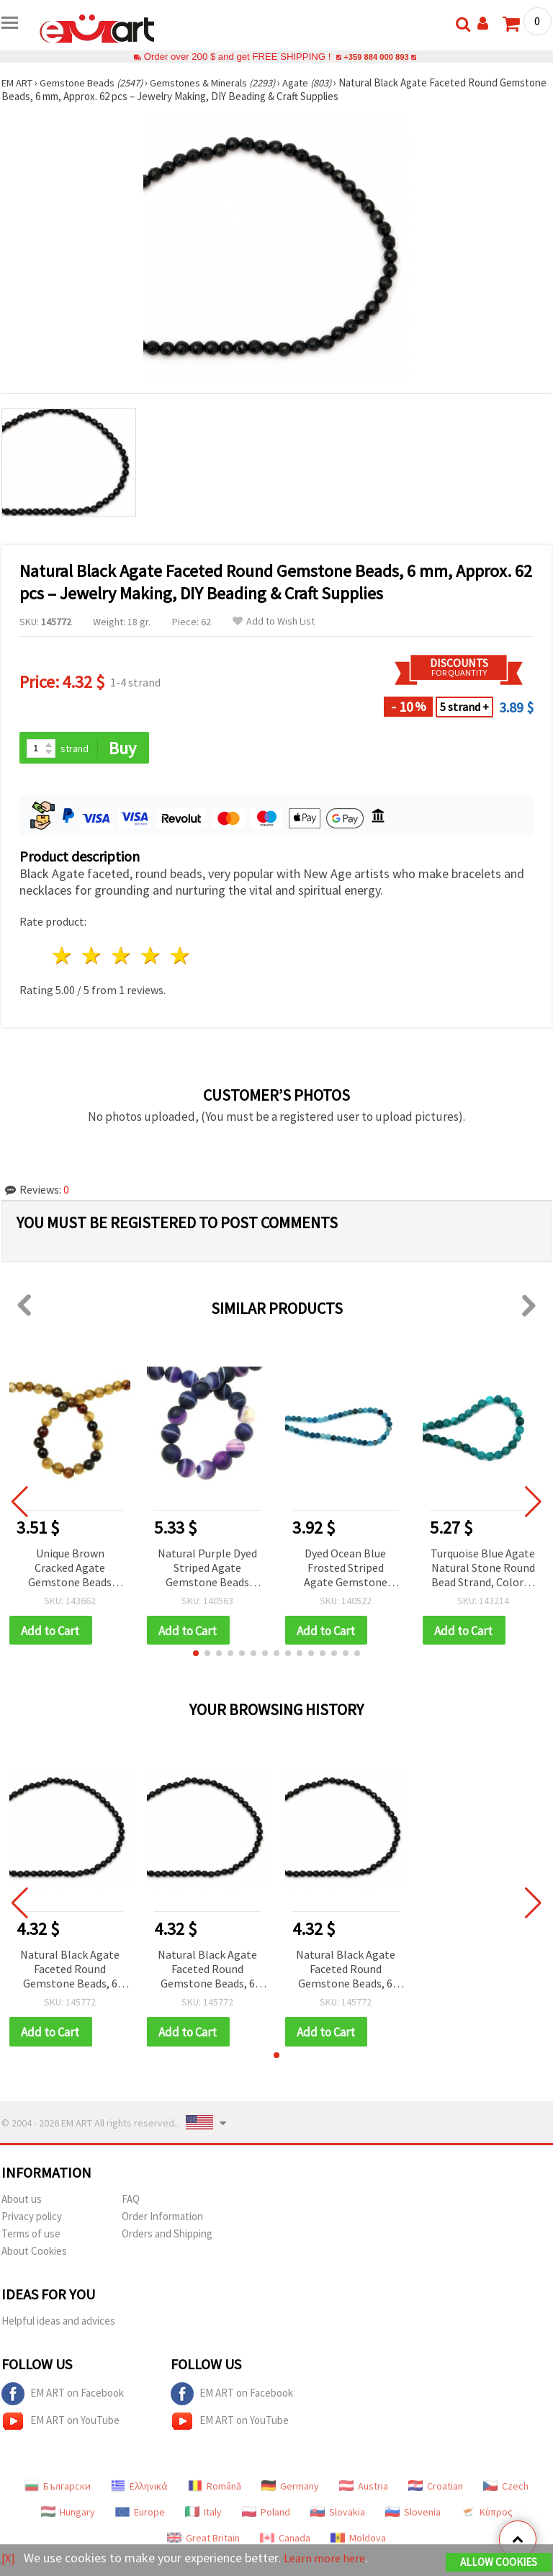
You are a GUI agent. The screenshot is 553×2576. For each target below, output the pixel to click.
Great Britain (203, 2540)
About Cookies (34, 2253)
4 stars (151, 957)
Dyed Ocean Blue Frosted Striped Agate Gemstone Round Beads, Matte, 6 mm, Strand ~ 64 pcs (345, 1569)
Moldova (358, 2540)
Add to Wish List (274, 621)
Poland (266, 2514)
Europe (140, 2515)
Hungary (68, 2514)
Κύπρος (487, 2515)
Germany (290, 2488)
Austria (363, 2488)
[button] (196, 1655)
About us (21, 2202)
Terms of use (30, 2236)
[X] (9, 2558)
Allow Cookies (498, 2563)
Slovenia (413, 2514)
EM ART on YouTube (60, 2424)
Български (57, 2489)
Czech (506, 2488)
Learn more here (329, 2558)
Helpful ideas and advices (58, 2323)
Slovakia (337, 2514)
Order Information (162, 2219)
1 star (63, 957)
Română (214, 2489)
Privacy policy (31, 2219)
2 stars (92, 957)
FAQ (131, 2202)
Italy (203, 2514)
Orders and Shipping (167, 2236)
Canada (285, 2540)
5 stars (180, 957)
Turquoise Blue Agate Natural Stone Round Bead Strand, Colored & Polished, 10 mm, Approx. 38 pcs (483, 1569)
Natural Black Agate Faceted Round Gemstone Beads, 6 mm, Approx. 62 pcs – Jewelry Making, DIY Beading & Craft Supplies (70, 1972)
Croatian (435, 2488)
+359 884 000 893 (376, 56)
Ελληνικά (139, 2489)
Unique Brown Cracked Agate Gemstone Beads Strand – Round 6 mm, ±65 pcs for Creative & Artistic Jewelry (69, 1569)
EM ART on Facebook (62, 2396)
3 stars (122, 957)
